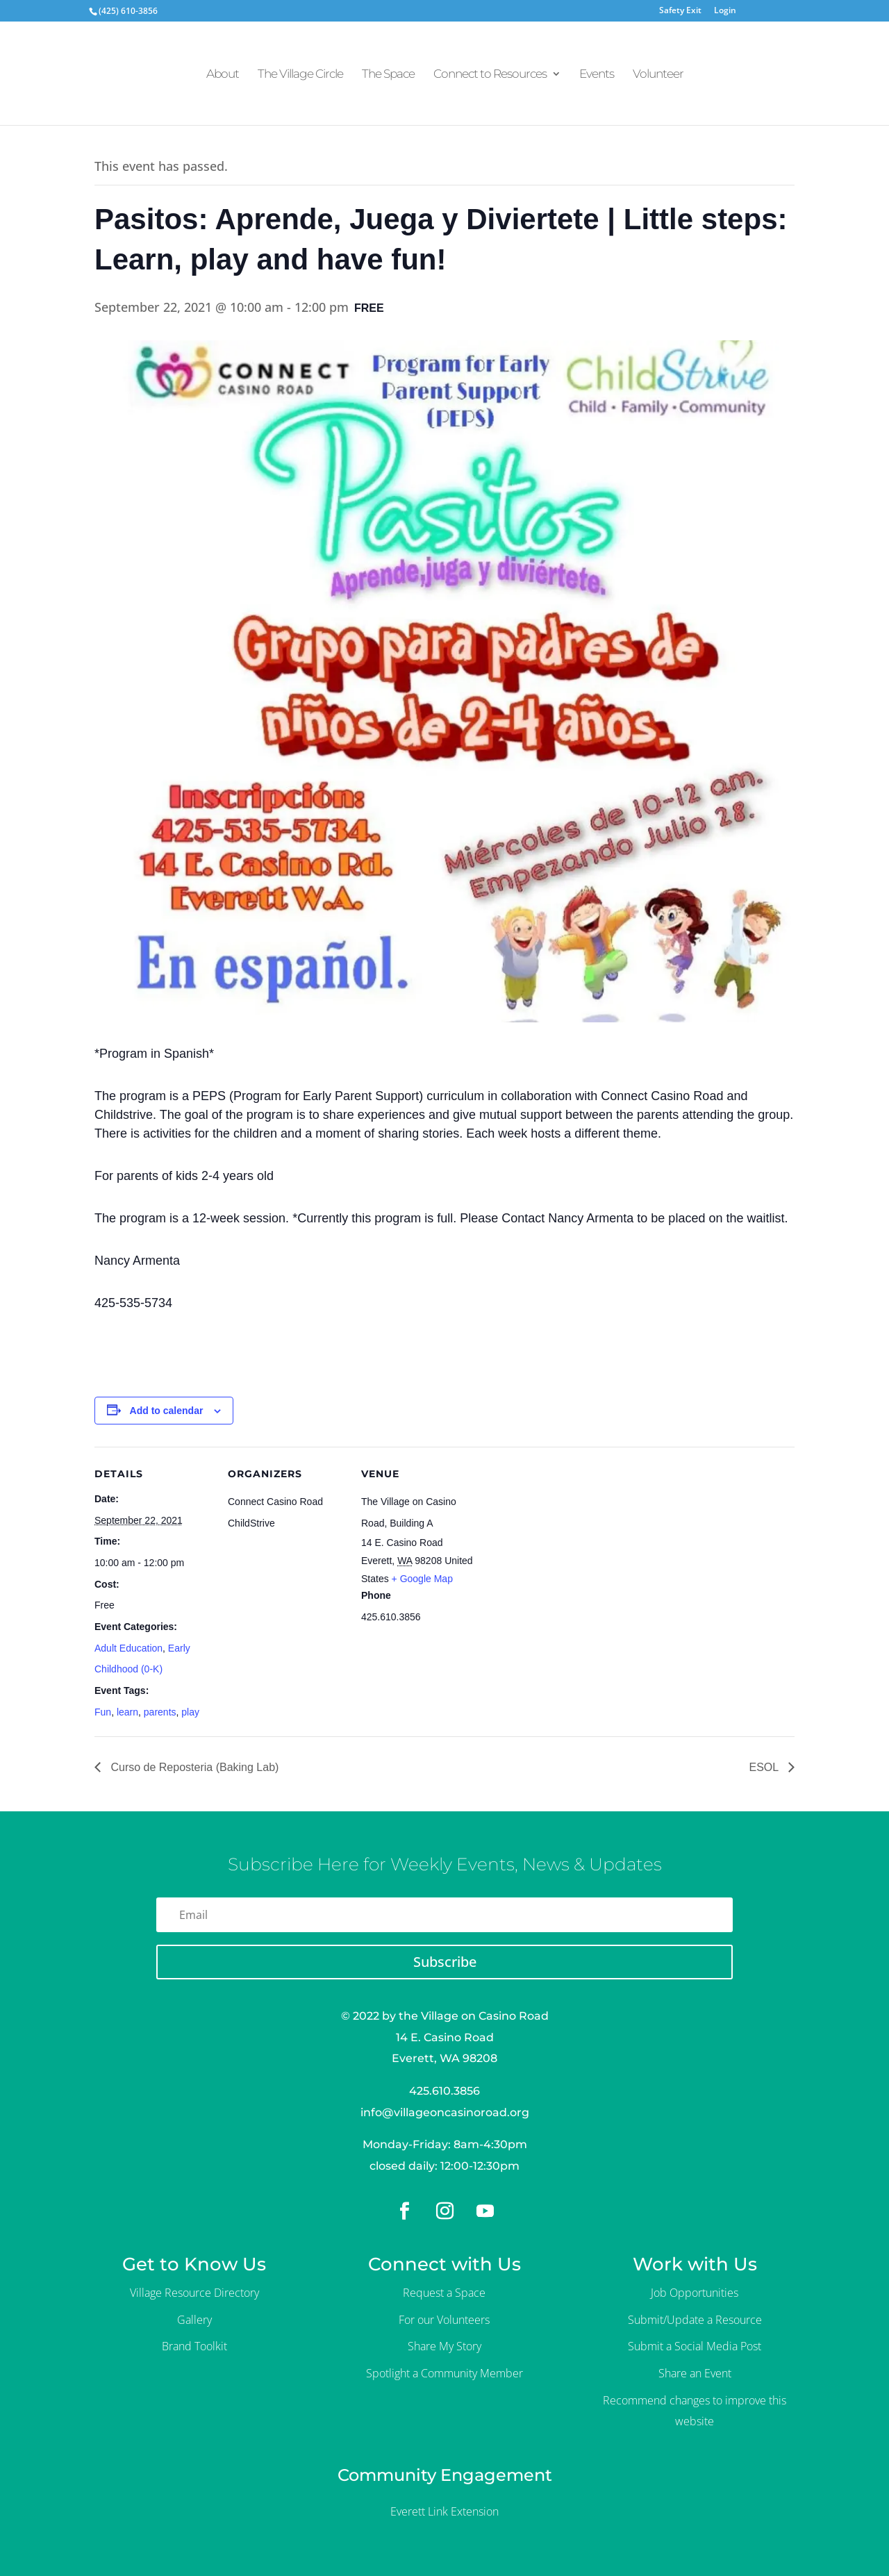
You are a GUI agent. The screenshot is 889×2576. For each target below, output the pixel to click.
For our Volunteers (444, 2319)
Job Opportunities (694, 2292)
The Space (388, 75)
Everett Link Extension (444, 2511)
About (222, 75)
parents (160, 1712)
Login (725, 11)
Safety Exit (680, 11)
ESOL (765, 1767)
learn (127, 1712)
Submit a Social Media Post (694, 2346)
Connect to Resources (490, 75)
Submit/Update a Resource (695, 2319)
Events (596, 75)
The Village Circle (300, 75)
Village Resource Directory (194, 2292)
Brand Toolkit (194, 2346)
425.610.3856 (444, 2090)
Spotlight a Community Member (444, 2373)
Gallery (194, 2319)
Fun (102, 1712)
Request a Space (444, 2292)
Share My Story (444, 2346)
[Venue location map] (568, 1542)
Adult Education (128, 1648)
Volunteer (658, 75)
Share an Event (694, 2373)
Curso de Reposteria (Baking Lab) (193, 1767)
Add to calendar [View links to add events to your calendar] (166, 1410)
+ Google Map (422, 1578)
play (190, 1712)
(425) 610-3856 (128, 11)
